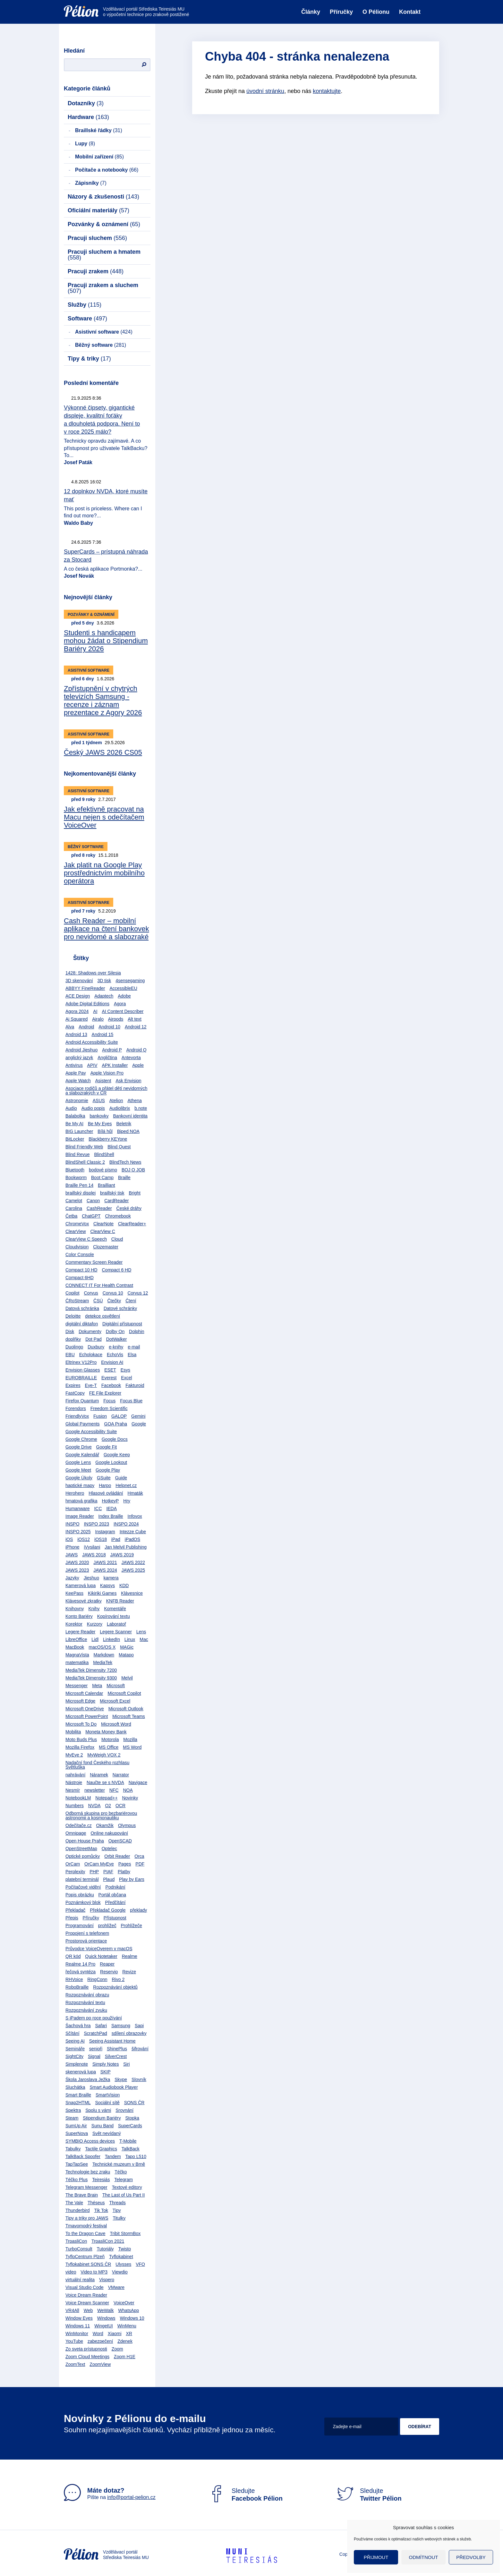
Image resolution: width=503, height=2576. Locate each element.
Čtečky (114, 1300)
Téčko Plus (76, 2179)
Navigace (138, 1782)
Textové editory (127, 2187)
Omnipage (75, 1833)
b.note (140, 1108)
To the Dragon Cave (85, 2233)
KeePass (74, 1593)
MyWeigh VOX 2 (103, 1754)
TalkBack (131, 2148)
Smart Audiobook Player (114, 2087)
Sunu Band (102, 2125)
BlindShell (104, 1154)
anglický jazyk (79, 1057)
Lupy (85, 143)
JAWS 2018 (94, 1554)
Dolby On (115, 1331)
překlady (138, 1910)
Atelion (116, 1100)
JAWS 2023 (77, 1570)
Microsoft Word (116, 1724)
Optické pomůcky (82, 1856)
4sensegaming (130, 980)
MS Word (132, 1747)
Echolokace (90, 1354)
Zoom (117, 2348)
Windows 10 (132, 2318)
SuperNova (76, 2133)
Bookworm (76, 1177)
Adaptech (103, 996)
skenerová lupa (80, 2071)
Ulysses (123, 2264)
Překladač (75, 1910)
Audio (71, 1108)
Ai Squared (76, 1019)
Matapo (126, 1654)
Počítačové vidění (83, 1887)
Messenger (76, 1685)
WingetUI (103, 2325)
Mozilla (130, 1739)
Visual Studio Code (84, 2287)
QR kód (73, 1956)
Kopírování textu (113, 1616)
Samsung (120, 2025)
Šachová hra (78, 2025)
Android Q (136, 1049)
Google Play (108, 1470)
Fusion (100, 1416)
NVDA (94, 1805)
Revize (129, 1971)
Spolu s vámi (98, 2110)
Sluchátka (75, 2087)
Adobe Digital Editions (87, 1003)
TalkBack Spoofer (82, 2156)
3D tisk (104, 980)
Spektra (73, 2110)
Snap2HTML (78, 2102)
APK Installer (115, 1065)
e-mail (134, 1346)
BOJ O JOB (133, 1169)
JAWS (71, 1554)
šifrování (140, 2048)
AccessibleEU (123, 988)
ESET (110, 1370)
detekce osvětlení (102, 1316)
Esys (125, 1370)
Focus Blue (131, 1400)
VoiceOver (124, 2302)
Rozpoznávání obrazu (87, 1994)
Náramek (99, 1774)
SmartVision (108, 2094)
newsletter (94, 1790)
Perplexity (75, 1871)
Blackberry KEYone (108, 1139)
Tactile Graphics (101, 2148)
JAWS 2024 (105, 1570)
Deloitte (73, 1316)
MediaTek (102, 1662)
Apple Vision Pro (107, 1072)
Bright (135, 1192)
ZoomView (100, 2364)
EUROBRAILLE (81, 1377)
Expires (73, 1385)
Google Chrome (81, 1439)
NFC (114, 1790)
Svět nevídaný (106, 2133)
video (70, 2271)
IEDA (111, 1508)
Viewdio (120, 2271)
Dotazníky (86, 103)
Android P (112, 1049)
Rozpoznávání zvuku (86, 2010)
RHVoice (74, 1979)
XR (129, 2333)
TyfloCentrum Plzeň (85, 2256)
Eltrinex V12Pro (81, 1362)
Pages (124, 1863)
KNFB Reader (120, 1600)
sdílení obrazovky (129, 2033)
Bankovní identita (130, 1115)
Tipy (117, 2210)
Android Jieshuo (81, 1049)
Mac (144, 1639)
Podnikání (115, 1887)
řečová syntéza (80, 1971)
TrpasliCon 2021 (107, 2241)
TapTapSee (76, 2164)
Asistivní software (103, 332)
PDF (139, 1863)
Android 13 (76, 1034)
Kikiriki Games (102, 1593)
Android (86, 1026)
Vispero (106, 2279)
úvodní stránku (265, 91)
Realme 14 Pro (80, 1964)
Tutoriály (105, 2248)
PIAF (108, 1871)
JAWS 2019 (122, 1554)
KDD (124, 1585)
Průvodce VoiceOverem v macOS (98, 1948)
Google (139, 1423)
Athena (134, 1100)
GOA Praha (115, 1423)
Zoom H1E (124, 2356)
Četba (71, 1216)
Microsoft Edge (80, 1701)
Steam (71, 2118)
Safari (101, 2025)
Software (87, 318)
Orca (139, 1856)
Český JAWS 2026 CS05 (103, 752)
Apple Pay (75, 1072)
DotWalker (116, 1339)
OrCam (72, 1863)
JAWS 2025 (133, 1570)
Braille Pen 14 (79, 1185)
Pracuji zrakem (96, 271)
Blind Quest (119, 1146)
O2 (108, 1805)
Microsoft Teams (128, 1716)
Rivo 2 (118, 1979)
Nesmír (72, 1790)
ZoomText (75, 2364)
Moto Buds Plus (81, 1739)
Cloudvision (77, 1246)
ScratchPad (95, 2033)
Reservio (109, 1971)
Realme (129, 1956)
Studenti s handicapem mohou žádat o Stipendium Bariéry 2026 (106, 641)
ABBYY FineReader (85, 988)
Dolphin (136, 1331)
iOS (69, 1539)
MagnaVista (77, 1654)
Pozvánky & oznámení (104, 224)
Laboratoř (116, 1624)
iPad (115, 1539)
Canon (93, 1200)
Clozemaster (105, 1246)
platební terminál (82, 1879)
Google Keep (117, 1454)
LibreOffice (76, 1639)
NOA (127, 1790)
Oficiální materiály (98, 210)
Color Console (79, 1254)
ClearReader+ (132, 1223)
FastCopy (75, 1393)
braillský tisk (112, 1192)
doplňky (73, 1339)
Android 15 (103, 1034)
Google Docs (115, 1439)
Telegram (123, 2179)
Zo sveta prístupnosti (86, 2348)
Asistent (103, 1080)
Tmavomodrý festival (86, 2225)
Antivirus (74, 1065)
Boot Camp (102, 1177)
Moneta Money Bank (105, 1731)
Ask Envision (128, 1080)
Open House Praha (84, 1840)
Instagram (105, 1531)
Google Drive (78, 1447)
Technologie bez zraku (87, 2171)
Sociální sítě (107, 2102)
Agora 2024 (77, 1011)
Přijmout (376, 2557)
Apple (138, 1065)
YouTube (74, 2341)
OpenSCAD (120, 1840)
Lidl (94, 1639)
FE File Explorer (105, 1393)
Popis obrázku (79, 1894)
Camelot (73, 1200)
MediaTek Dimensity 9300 (91, 1677)
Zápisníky (91, 183)
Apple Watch (78, 1080)
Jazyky (72, 1577)
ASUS (99, 1100)
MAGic (126, 1647)
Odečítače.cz (78, 1825)
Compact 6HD (79, 1277)
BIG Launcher (79, 1131)
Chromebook (118, 1216)
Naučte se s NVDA (105, 1782)
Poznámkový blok (83, 1902)
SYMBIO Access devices (90, 2141)
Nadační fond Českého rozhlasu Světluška (97, 1765)
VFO (140, 2264)
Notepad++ (106, 1797)
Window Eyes (79, 2318)
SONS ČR (134, 2102)
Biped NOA (128, 1131)
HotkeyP (110, 1500)
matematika (77, 1662)
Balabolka (75, 1115)
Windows (106, 2318)
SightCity (74, 2056)
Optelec (109, 1848)
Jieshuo (91, 1577)
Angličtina (107, 1057)
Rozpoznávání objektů (115, 1987)
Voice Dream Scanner (87, 2302)
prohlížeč (107, 1925)
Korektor (73, 1624)
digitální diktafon (81, 1323)
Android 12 (136, 1026)
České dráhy (129, 1208)
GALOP (119, 1416)
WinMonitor (76, 2333)
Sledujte (245, 2494)
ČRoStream (77, 1300)
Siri (126, 2064)
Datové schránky (120, 1308)
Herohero (74, 1493)
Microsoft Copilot (124, 1693)
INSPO (72, 1523)
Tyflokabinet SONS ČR (88, 2264)
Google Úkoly (78, 1477)
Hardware (88, 117)
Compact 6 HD (116, 1269)
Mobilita (73, 1731)
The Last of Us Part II (123, 2195)
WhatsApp (128, 2310)
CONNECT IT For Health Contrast (99, 1285)
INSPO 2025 (78, 1531)
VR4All (72, 2310)
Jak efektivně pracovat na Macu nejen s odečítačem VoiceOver (104, 817)
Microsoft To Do (81, 1724)
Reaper (107, 1964)
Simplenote (76, 2064)
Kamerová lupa (80, 1585)
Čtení (130, 1300)
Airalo (98, 1019)
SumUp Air (76, 2125)
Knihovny (74, 1608)
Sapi (139, 2025)
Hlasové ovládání (106, 1493)
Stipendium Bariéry (102, 2118)
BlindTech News (125, 1162)
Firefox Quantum (82, 1400)
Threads (117, 2202)
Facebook (111, 1385)
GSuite (104, 1477)
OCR (120, 1805)
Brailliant (106, 1185)
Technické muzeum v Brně (118, 2164)
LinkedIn (111, 1639)
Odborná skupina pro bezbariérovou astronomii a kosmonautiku (101, 1815)
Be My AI (74, 1123)
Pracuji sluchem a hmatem (104, 255)
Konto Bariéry (79, 1616)
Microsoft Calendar (84, 1693)
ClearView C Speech (86, 1239)
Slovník (139, 2079)
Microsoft (116, 1685)
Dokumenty (90, 1331)
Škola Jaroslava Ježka (87, 2079)
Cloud (117, 1239)
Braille (124, 1177)
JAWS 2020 (77, 1562)
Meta (97, 1685)
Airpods (115, 1019)
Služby (84, 305)
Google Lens (78, 1462)
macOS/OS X (102, 1647)
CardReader (116, 1200)
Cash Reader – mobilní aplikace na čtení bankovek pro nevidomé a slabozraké (106, 929)
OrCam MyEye (99, 1863)
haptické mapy (79, 1485)
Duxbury (96, 1346)
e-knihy (116, 1346)
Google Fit (106, 1447)
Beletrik (124, 1123)
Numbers (74, 1805)
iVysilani (92, 1547)
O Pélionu (375, 12)
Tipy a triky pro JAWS (86, 2218)
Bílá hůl (105, 1131)
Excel (126, 1377)
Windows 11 (77, 2325)
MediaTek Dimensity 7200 (91, 1670)
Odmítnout (423, 2557)
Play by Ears (131, 1879)
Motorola (110, 1739)
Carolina (73, 1208)
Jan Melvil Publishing (126, 1547)
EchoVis (115, 1354)
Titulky (119, 2218)
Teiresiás (101, 2179)
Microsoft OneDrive (84, 1708)
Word (98, 2333)
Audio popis (93, 1108)
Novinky (130, 1797)
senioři (95, 2048)
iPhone (72, 1547)
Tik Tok (101, 2210)
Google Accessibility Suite (91, 1431)
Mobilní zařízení (99, 156)
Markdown (104, 1654)
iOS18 (100, 1539)
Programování (79, 1925)
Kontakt (410, 12)
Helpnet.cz (126, 1485)
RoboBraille (77, 1987)
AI (95, 1011)
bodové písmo (103, 1169)
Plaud (109, 1879)
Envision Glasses (82, 1370)
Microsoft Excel (115, 1701)
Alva (69, 1026)
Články (310, 12)
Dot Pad (93, 1339)
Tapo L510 (135, 2156)
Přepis (71, 1917)
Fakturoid (134, 1385)
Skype (121, 2079)
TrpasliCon (76, 2241)
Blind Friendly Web (84, 1146)
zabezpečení (100, 2341)
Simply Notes (105, 2064)
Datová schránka (82, 1308)
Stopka (132, 2118)
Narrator (121, 1774)
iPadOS (132, 1539)
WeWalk (105, 2310)
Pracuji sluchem (97, 238)
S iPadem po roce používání (93, 2017)
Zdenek (124, 2341)
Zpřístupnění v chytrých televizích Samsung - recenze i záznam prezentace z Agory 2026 (103, 700)
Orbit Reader (117, 1856)
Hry (126, 1500)
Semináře (75, 2048)
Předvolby (471, 2557)
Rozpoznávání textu (85, 2002)
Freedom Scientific (109, 1408)
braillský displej (80, 1192)
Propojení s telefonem (87, 1933)
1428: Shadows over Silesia (93, 972)
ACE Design (77, 996)
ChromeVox (77, 1223)
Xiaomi (115, 2333)
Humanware (77, 1508)
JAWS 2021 (105, 1562)
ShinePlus (117, 2048)
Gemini (138, 1416)
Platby (124, 1871)
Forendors (75, 1408)
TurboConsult (78, 2248)
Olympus (127, 1825)
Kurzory (94, 1624)
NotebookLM (78, 1797)
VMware (116, 2287)
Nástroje (73, 1782)
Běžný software (100, 345)
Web (88, 2310)
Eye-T (91, 1385)
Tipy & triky (89, 358)
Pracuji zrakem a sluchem (103, 288)
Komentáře (115, 1608)
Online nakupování (109, 1833)
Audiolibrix (119, 1108)
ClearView (75, 1231)
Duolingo (74, 1346)
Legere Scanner (116, 1631)
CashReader (99, 1208)
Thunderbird (77, 2210)
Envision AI (112, 1362)
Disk (69, 1331)
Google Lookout (111, 1462)
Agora (120, 1003)
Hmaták (135, 1493)
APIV (92, 1065)
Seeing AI (75, 2041)
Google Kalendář (82, 1454)
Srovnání (124, 2110)
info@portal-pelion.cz (131, 2497)
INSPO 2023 (96, 1523)
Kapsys (107, 1585)
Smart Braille (78, 2094)
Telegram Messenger (86, 2187)
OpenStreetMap (81, 1848)
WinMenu (126, 2325)
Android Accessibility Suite (91, 1042)
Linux (129, 1639)
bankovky (99, 1115)
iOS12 (83, 1539)
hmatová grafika (81, 1500)
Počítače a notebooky (106, 170)
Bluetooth (74, 1169)
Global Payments (82, 1423)
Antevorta (131, 1057)
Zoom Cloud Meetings (87, 2356)
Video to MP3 (94, 2271)
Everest (108, 1377)
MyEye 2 (74, 1754)
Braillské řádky (98, 130)
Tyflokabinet (121, 2256)
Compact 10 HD (81, 1269)
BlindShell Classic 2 (85, 1162)
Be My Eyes (100, 1123)
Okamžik (105, 1825)
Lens (141, 1631)
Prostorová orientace (86, 1940)
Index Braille (110, 1516)
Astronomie (76, 1100)
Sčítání (72, 2033)
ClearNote (103, 1223)
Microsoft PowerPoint (86, 1716)
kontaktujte (327, 91)
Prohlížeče (131, 1925)
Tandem (113, 2156)
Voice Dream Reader (86, 2295)
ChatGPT (91, 1216)
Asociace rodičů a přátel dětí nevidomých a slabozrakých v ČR (106, 1090)
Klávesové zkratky (83, 1600)
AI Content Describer (122, 1011)
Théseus (96, 2202)
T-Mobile (128, 2141)
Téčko (121, 2171)
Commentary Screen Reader (94, 1262)
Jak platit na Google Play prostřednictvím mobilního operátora (104, 873)
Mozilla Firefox (79, 1747)
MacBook (74, 1647)
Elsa (132, 1354)
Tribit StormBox (125, 2233)
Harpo (105, 1485)
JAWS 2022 (133, 1562)
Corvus (91, 1293)
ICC (98, 1508)
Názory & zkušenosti (103, 196)
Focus (109, 1400)
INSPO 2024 (126, 1523)
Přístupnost (115, 1917)
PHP (94, 1871)
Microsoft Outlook (125, 1708)
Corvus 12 (137, 1293)
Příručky (341, 12)
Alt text (134, 1019)
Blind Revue (77, 1154)
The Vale (74, 2202)
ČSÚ (98, 1300)
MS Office (108, 1747)
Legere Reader (80, 1631)
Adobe (124, 996)
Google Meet (78, 1470)
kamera (111, 1577)
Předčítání (115, 1902)
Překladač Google (107, 1910)
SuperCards (130, 2125)
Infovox (135, 1516)
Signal (94, 2056)
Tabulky (73, 2148)
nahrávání (75, 1774)
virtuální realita (80, 2279)
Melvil (127, 1677)
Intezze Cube (133, 1531)
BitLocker (74, 1139)
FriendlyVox (77, 1416)
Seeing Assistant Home (112, 2041)
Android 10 (109, 1026)
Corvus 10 (113, 1293)
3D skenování (79, 980)
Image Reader (79, 1516)
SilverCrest (116, 2056)
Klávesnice (132, 1593)
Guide (121, 1477)
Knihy (93, 1608)
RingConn (97, 1979)
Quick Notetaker (101, 1956)
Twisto (124, 2248)
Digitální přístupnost (122, 1323)
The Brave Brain (81, 2195)
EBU (70, 1354)
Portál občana (112, 1894)
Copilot (72, 1293)
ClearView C (102, 1231)
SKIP (105, 2071)
